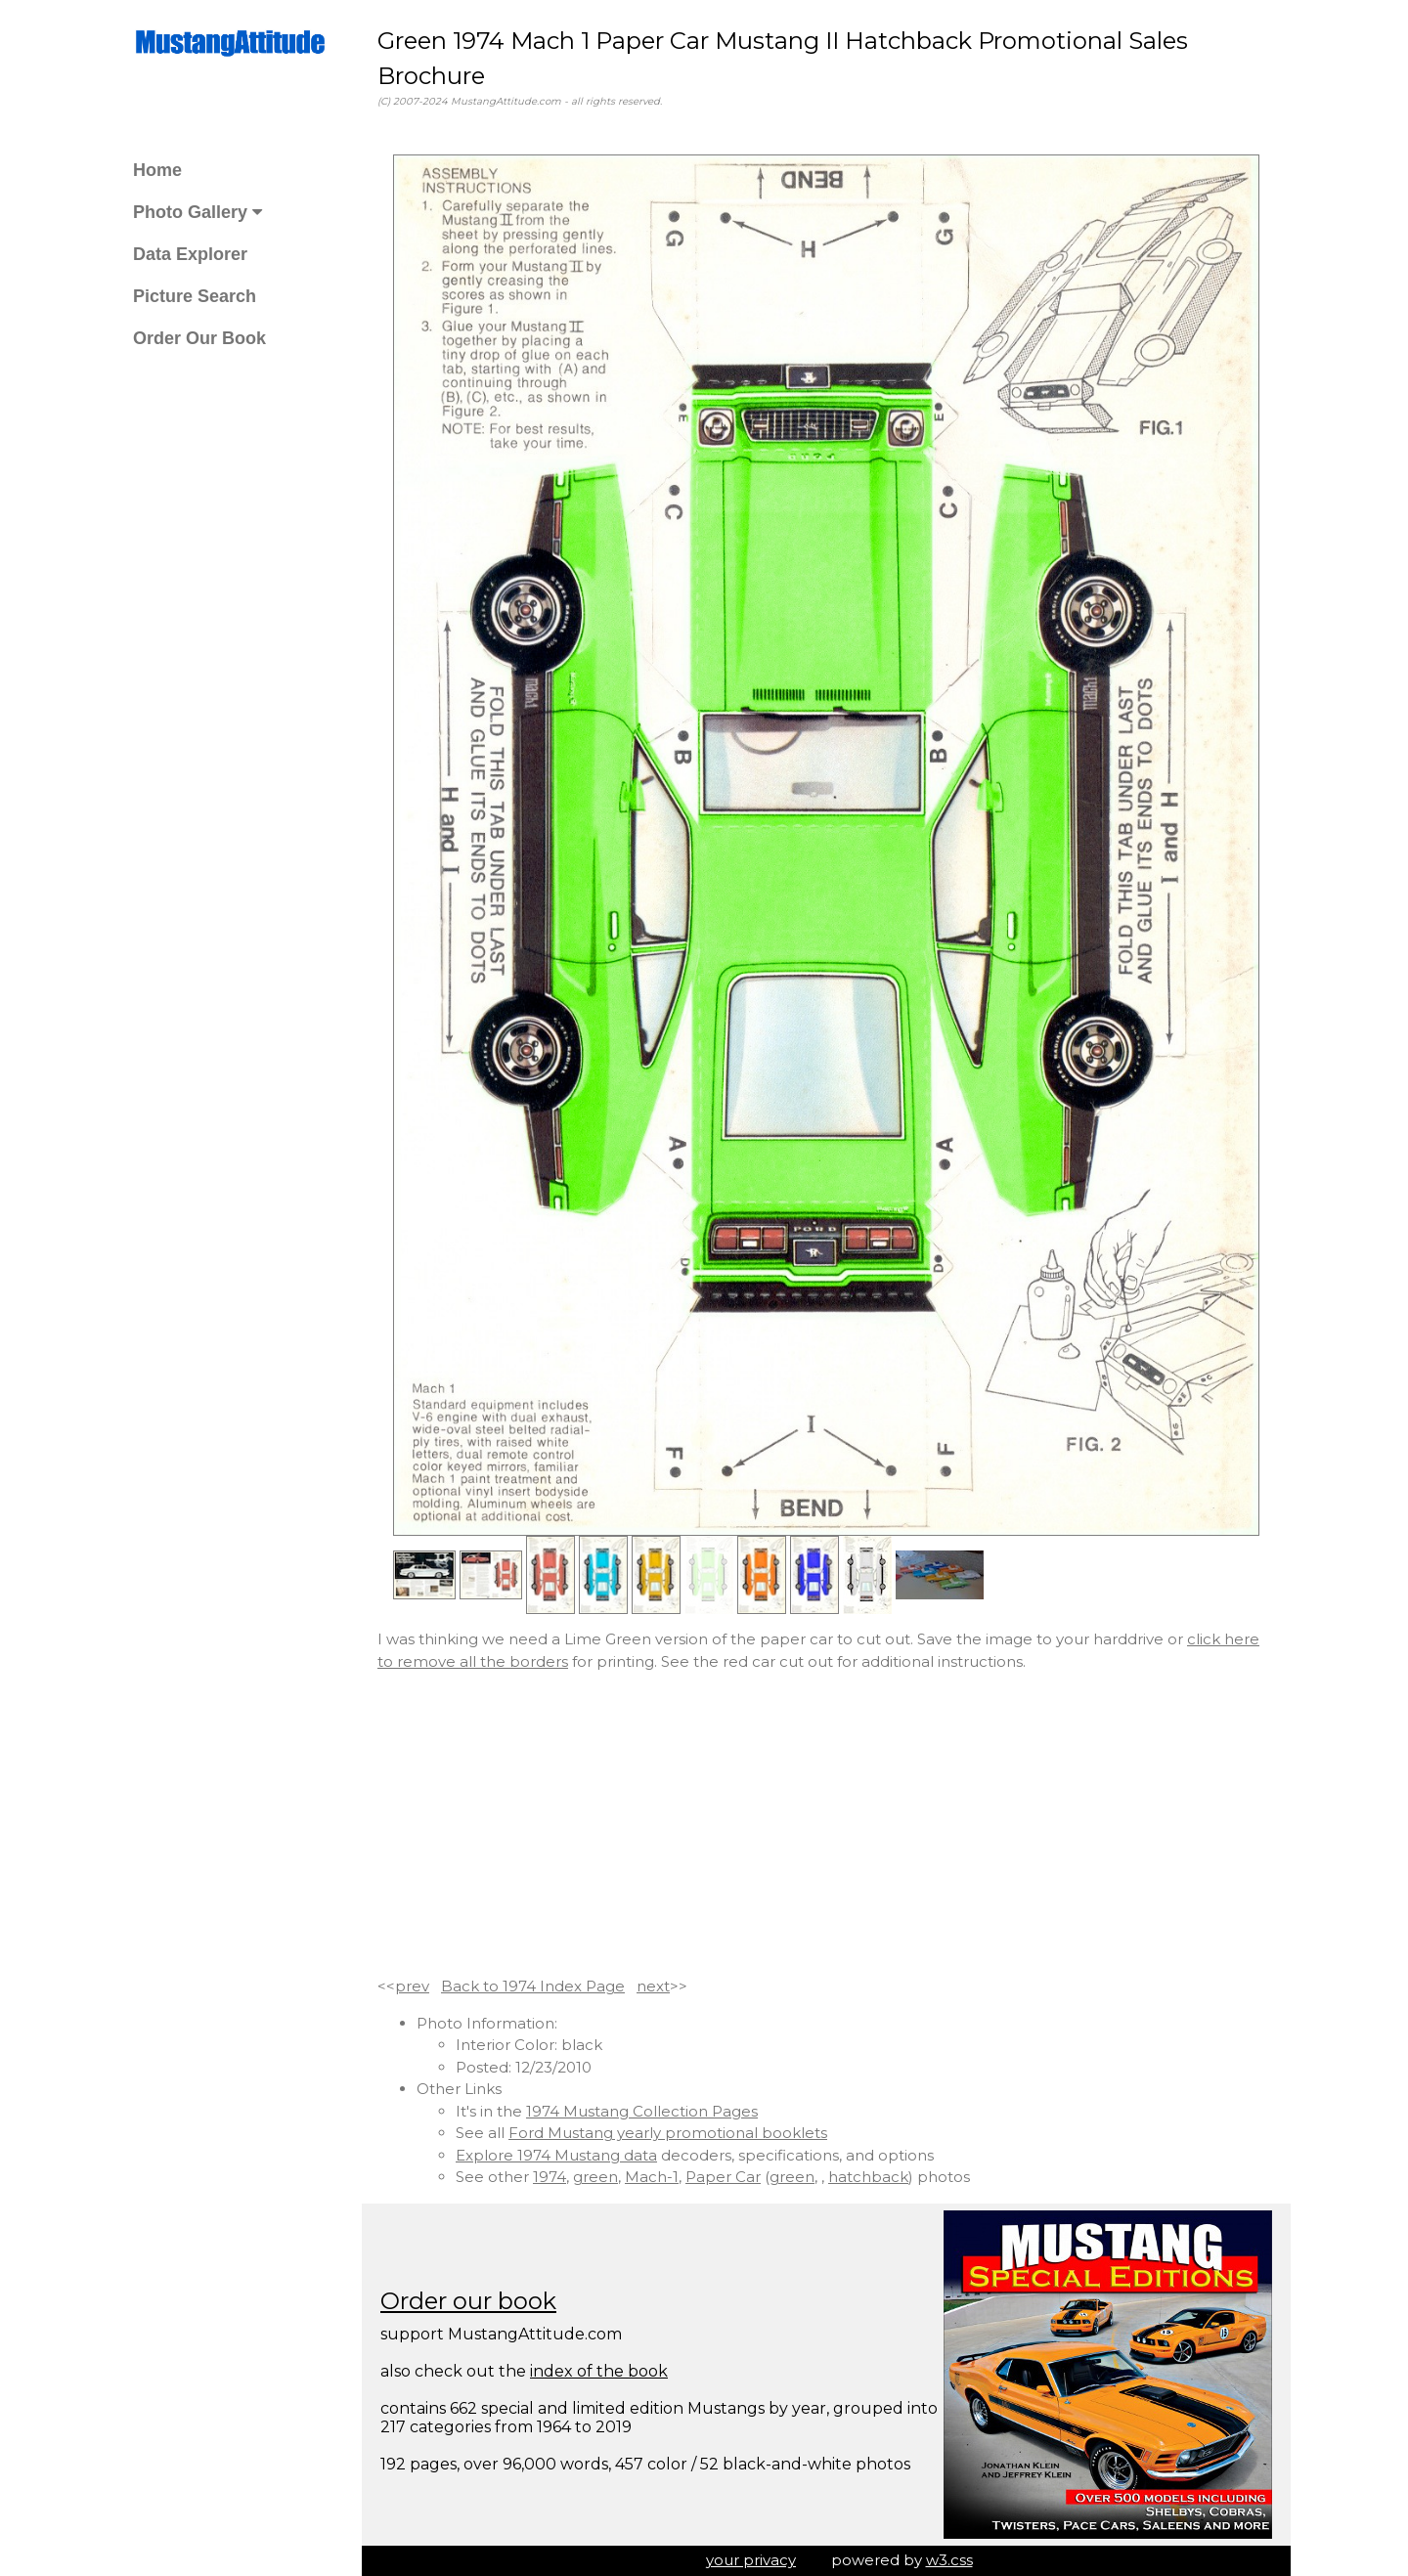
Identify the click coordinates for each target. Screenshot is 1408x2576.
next (653, 1986)
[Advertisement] (826, 1824)
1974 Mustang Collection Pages (642, 2111)
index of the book (599, 2371)
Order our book (468, 2301)
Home (157, 170)
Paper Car (723, 2176)
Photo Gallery (197, 212)
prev (412, 1986)
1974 (549, 2176)
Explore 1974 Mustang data (556, 2155)
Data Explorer (190, 254)
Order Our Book (199, 338)
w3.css (949, 2560)
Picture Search (194, 296)
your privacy (751, 2560)
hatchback (868, 2176)
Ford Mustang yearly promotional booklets (667, 2132)
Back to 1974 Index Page (533, 1986)
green (595, 2176)
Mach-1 (652, 2176)
